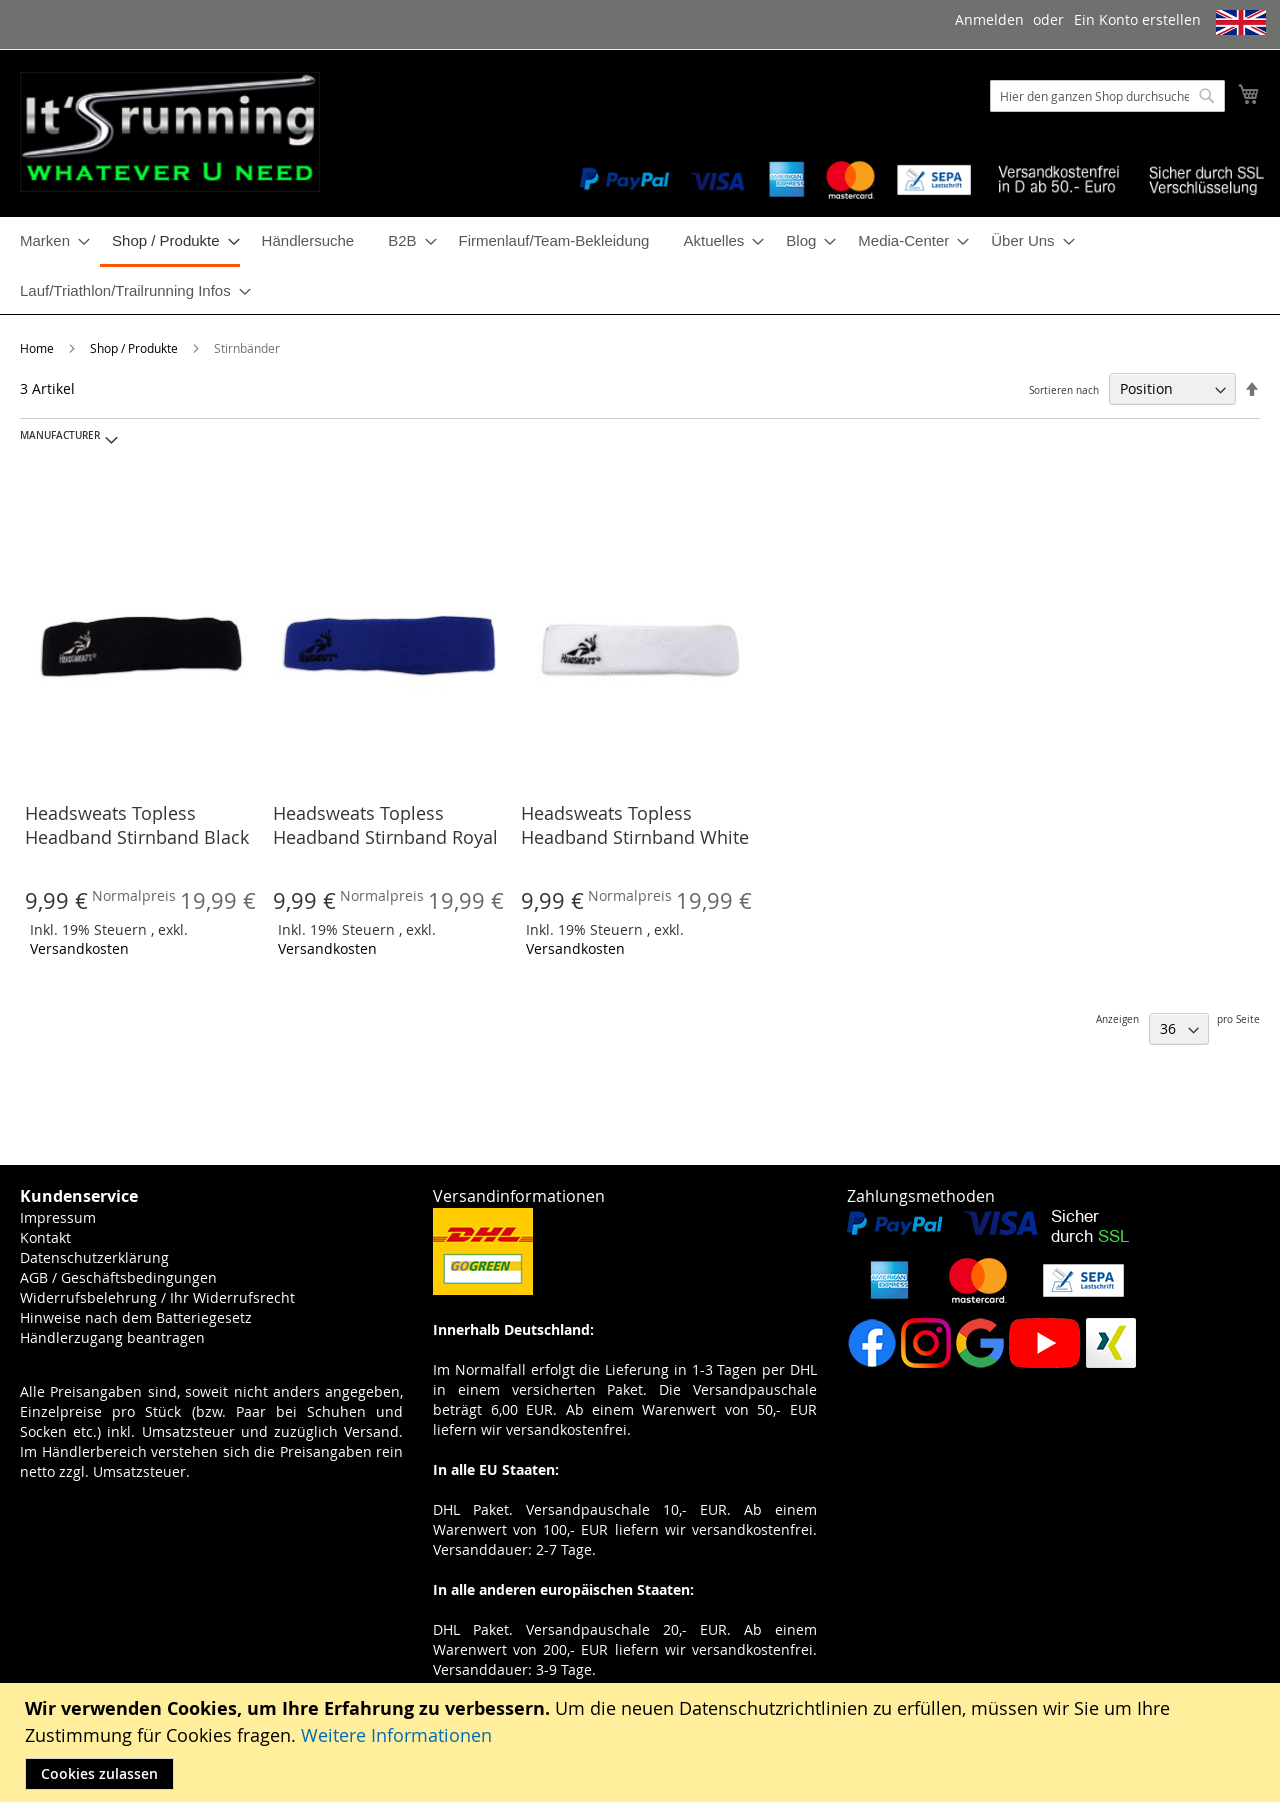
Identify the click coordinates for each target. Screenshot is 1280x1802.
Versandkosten (79, 948)
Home (38, 348)
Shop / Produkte (135, 348)
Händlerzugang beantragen (112, 1337)
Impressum (58, 1217)
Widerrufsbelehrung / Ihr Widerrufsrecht (157, 1297)
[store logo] (170, 132)
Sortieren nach (1064, 390)
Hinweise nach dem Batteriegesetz (136, 1317)
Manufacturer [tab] (60, 435)
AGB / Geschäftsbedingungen (118, 1277)
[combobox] (1107, 96)
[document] (642, 1742)
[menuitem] (49, 240)
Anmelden (989, 19)
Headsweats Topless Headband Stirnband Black (137, 825)
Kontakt (45, 1237)
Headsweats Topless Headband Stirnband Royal (385, 825)
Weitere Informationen (396, 1735)
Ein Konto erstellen (1137, 19)
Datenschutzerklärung (94, 1257)
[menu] (640, 265)
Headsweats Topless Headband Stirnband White (635, 825)
